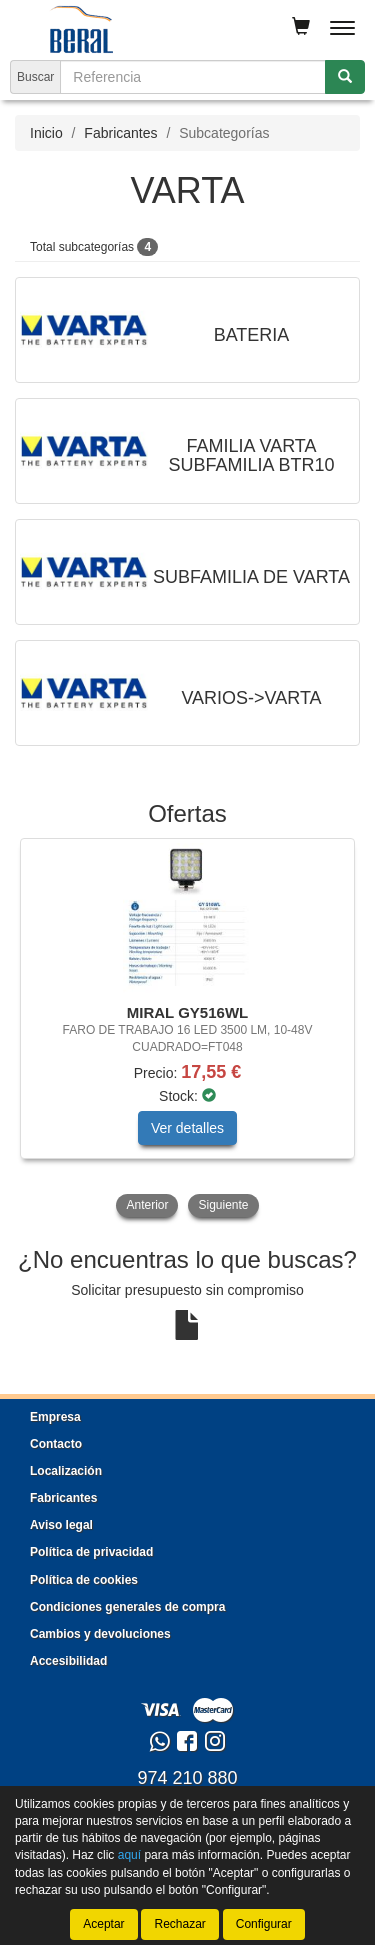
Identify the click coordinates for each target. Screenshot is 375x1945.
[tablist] (187, 1030)
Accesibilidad (68, 1661)
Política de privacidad (91, 1552)
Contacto (56, 1444)
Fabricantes (120, 133)
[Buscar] (345, 77)
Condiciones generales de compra (127, 1607)
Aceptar (103, 1924)
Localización (66, 1471)
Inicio (46, 133)
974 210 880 (187, 1778)
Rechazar (179, 1924)
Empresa (55, 1417)
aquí (129, 1855)
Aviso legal (61, 1525)
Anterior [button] (147, 1205)
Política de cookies (84, 1580)
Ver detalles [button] (187, 1128)
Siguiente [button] (223, 1205)
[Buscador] (193, 77)
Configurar (264, 1924)
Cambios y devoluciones (100, 1634)
